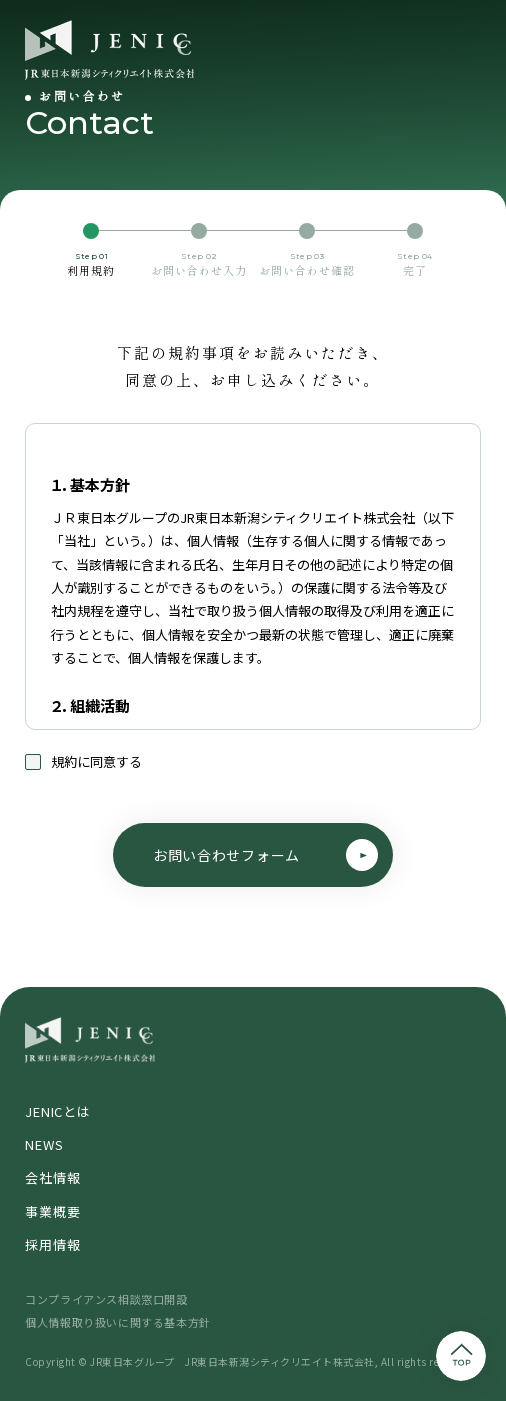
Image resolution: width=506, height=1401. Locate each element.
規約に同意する (83, 762)
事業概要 (52, 1211)
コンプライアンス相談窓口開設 (106, 1299)
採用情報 (52, 1244)
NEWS (44, 1144)
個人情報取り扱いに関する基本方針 (118, 1322)
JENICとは (57, 1111)
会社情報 (52, 1177)
